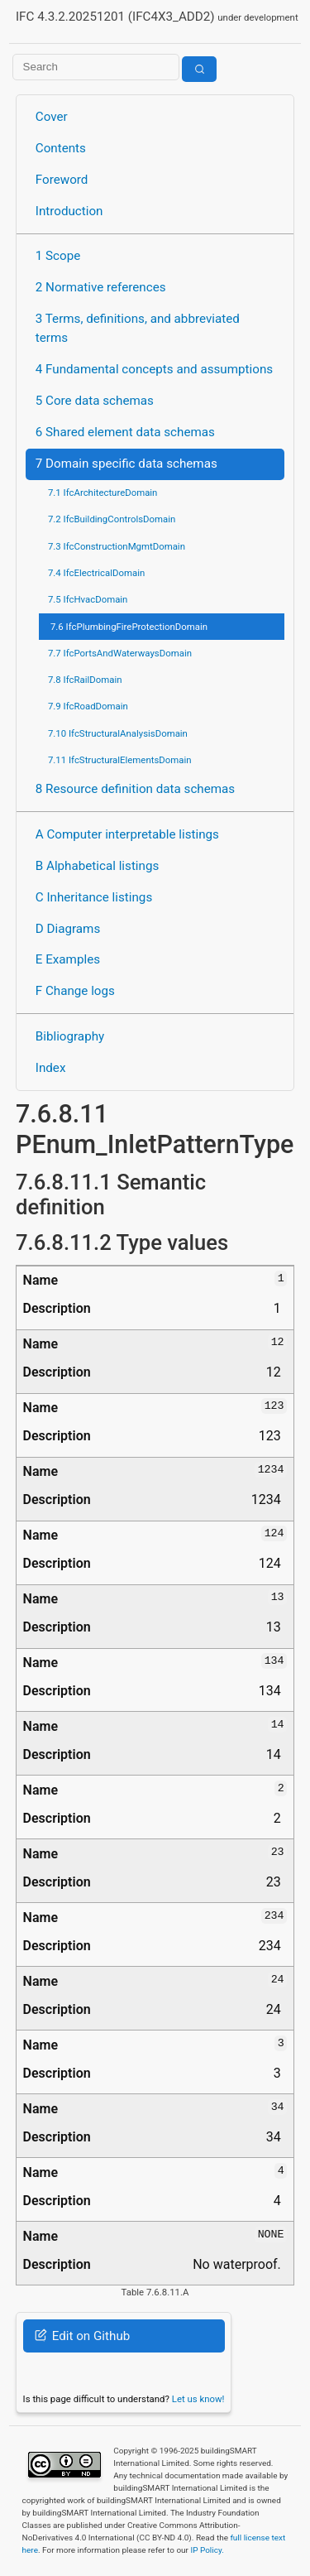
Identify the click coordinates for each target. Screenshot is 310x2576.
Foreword (62, 179)
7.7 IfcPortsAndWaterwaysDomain (120, 653)
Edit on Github (82, 2335)
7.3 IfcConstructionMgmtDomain (116, 546)
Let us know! (198, 2399)
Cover (52, 116)
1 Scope (58, 255)
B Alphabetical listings (98, 865)
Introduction (69, 211)
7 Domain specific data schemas (126, 463)
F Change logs (75, 990)
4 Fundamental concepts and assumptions (154, 369)
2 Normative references (101, 287)
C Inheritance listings (94, 897)
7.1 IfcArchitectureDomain (102, 492)
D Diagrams (68, 928)
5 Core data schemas (95, 400)
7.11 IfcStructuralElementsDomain (120, 760)
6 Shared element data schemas (125, 432)
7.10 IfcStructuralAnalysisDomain (118, 733)
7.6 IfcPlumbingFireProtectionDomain (128, 626)
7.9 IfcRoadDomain (88, 706)
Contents (61, 148)
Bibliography (70, 1036)
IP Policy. (206, 2549)
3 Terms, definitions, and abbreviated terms (138, 328)
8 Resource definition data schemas (135, 788)
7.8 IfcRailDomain (85, 679)
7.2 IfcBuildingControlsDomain (111, 519)
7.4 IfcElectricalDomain (96, 573)
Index (51, 1067)
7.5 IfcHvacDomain (87, 599)
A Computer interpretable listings (127, 834)
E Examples (68, 959)
